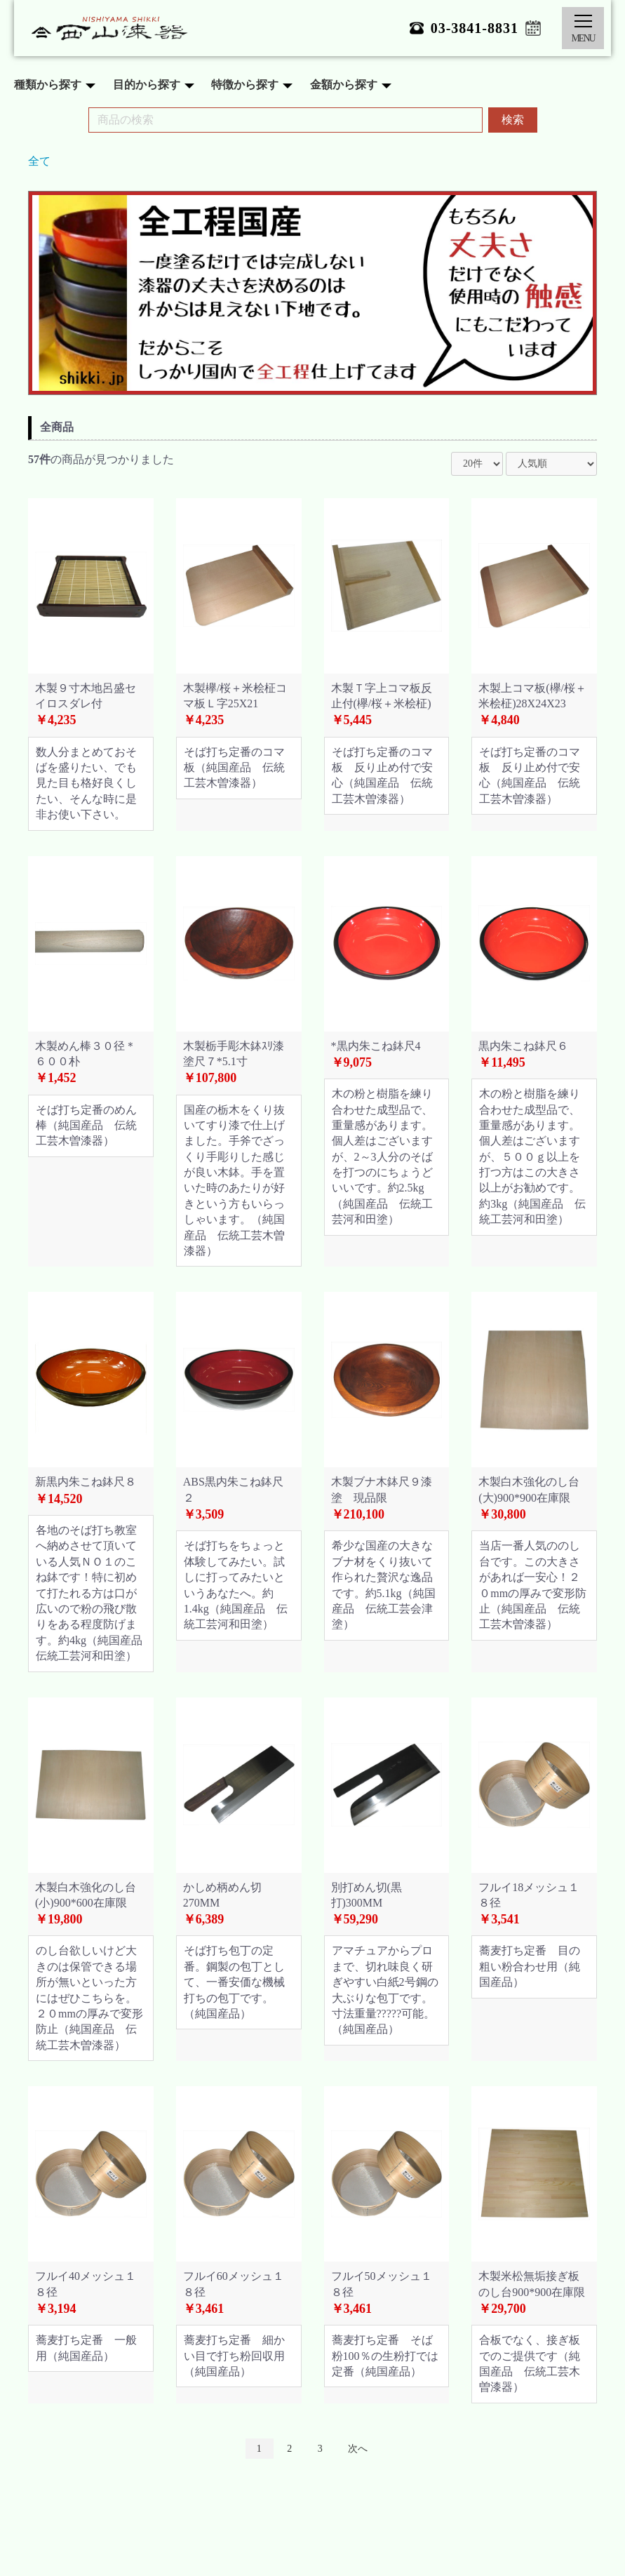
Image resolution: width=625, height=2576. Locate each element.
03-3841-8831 (474, 28)
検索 (513, 120)
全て (39, 161)
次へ (358, 2448)
